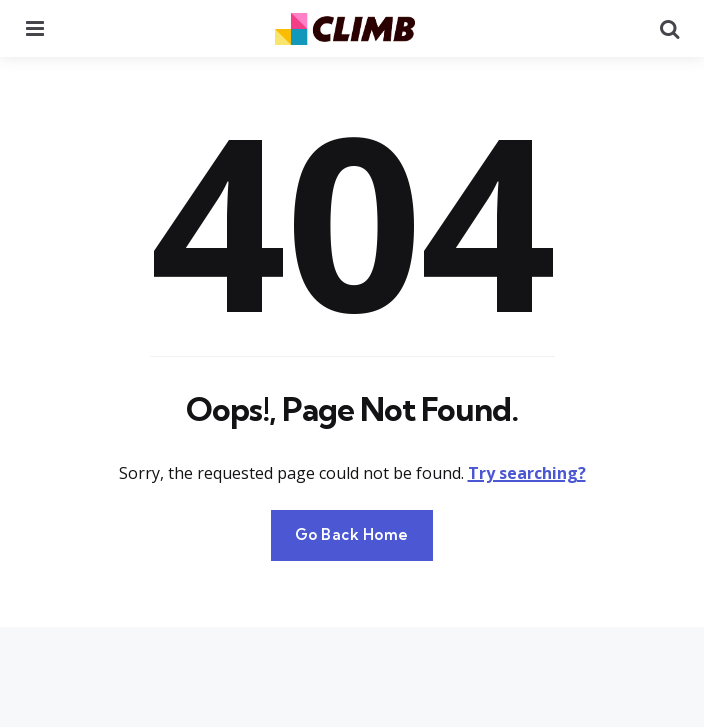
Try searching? (527, 473)
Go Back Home (352, 534)
